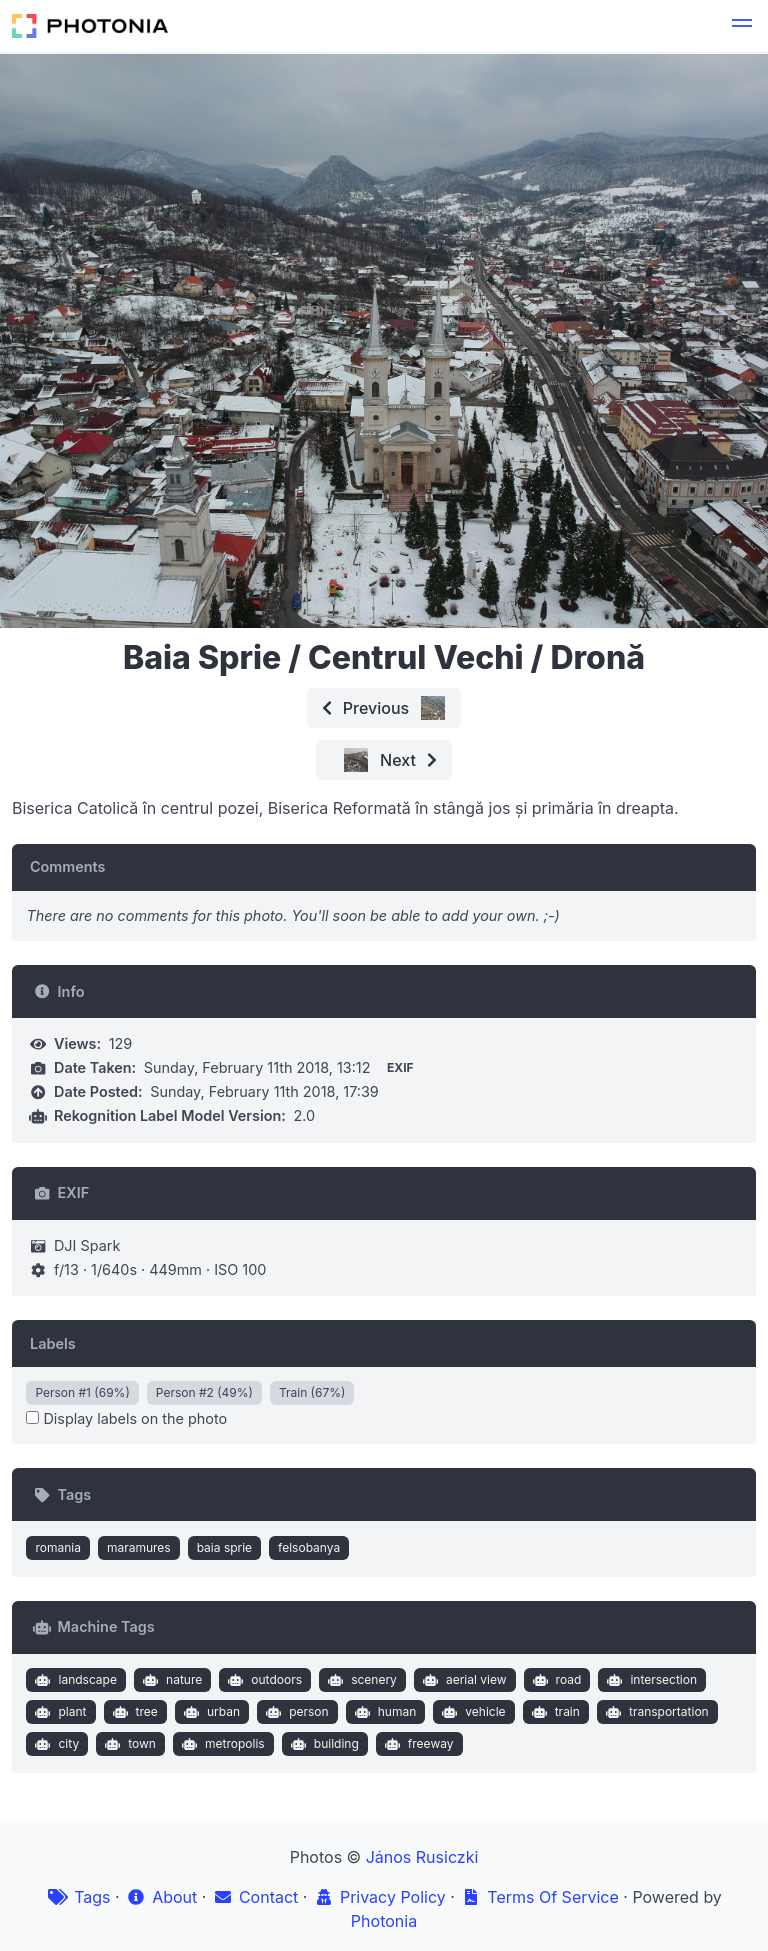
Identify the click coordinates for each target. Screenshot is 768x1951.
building (322, 1744)
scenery (360, 1680)
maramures (139, 1547)
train (553, 1712)
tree (133, 1712)
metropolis (220, 1744)
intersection (650, 1680)
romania (58, 1547)
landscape (74, 1680)
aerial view (462, 1680)
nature (170, 1680)
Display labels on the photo (126, 1418)
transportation (654, 1712)
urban (209, 1712)
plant (59, 1712)
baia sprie (224, 1547)
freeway (416, 1744)
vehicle (472, 1712)
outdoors (263, 1680)
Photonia (384, 1921)
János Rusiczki (422, 1857)
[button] (742, 26)
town (128, 1744)
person (295, 1712)
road (554, 1680)
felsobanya (309, 1547)
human (383, 1712)
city (55, 1744)
